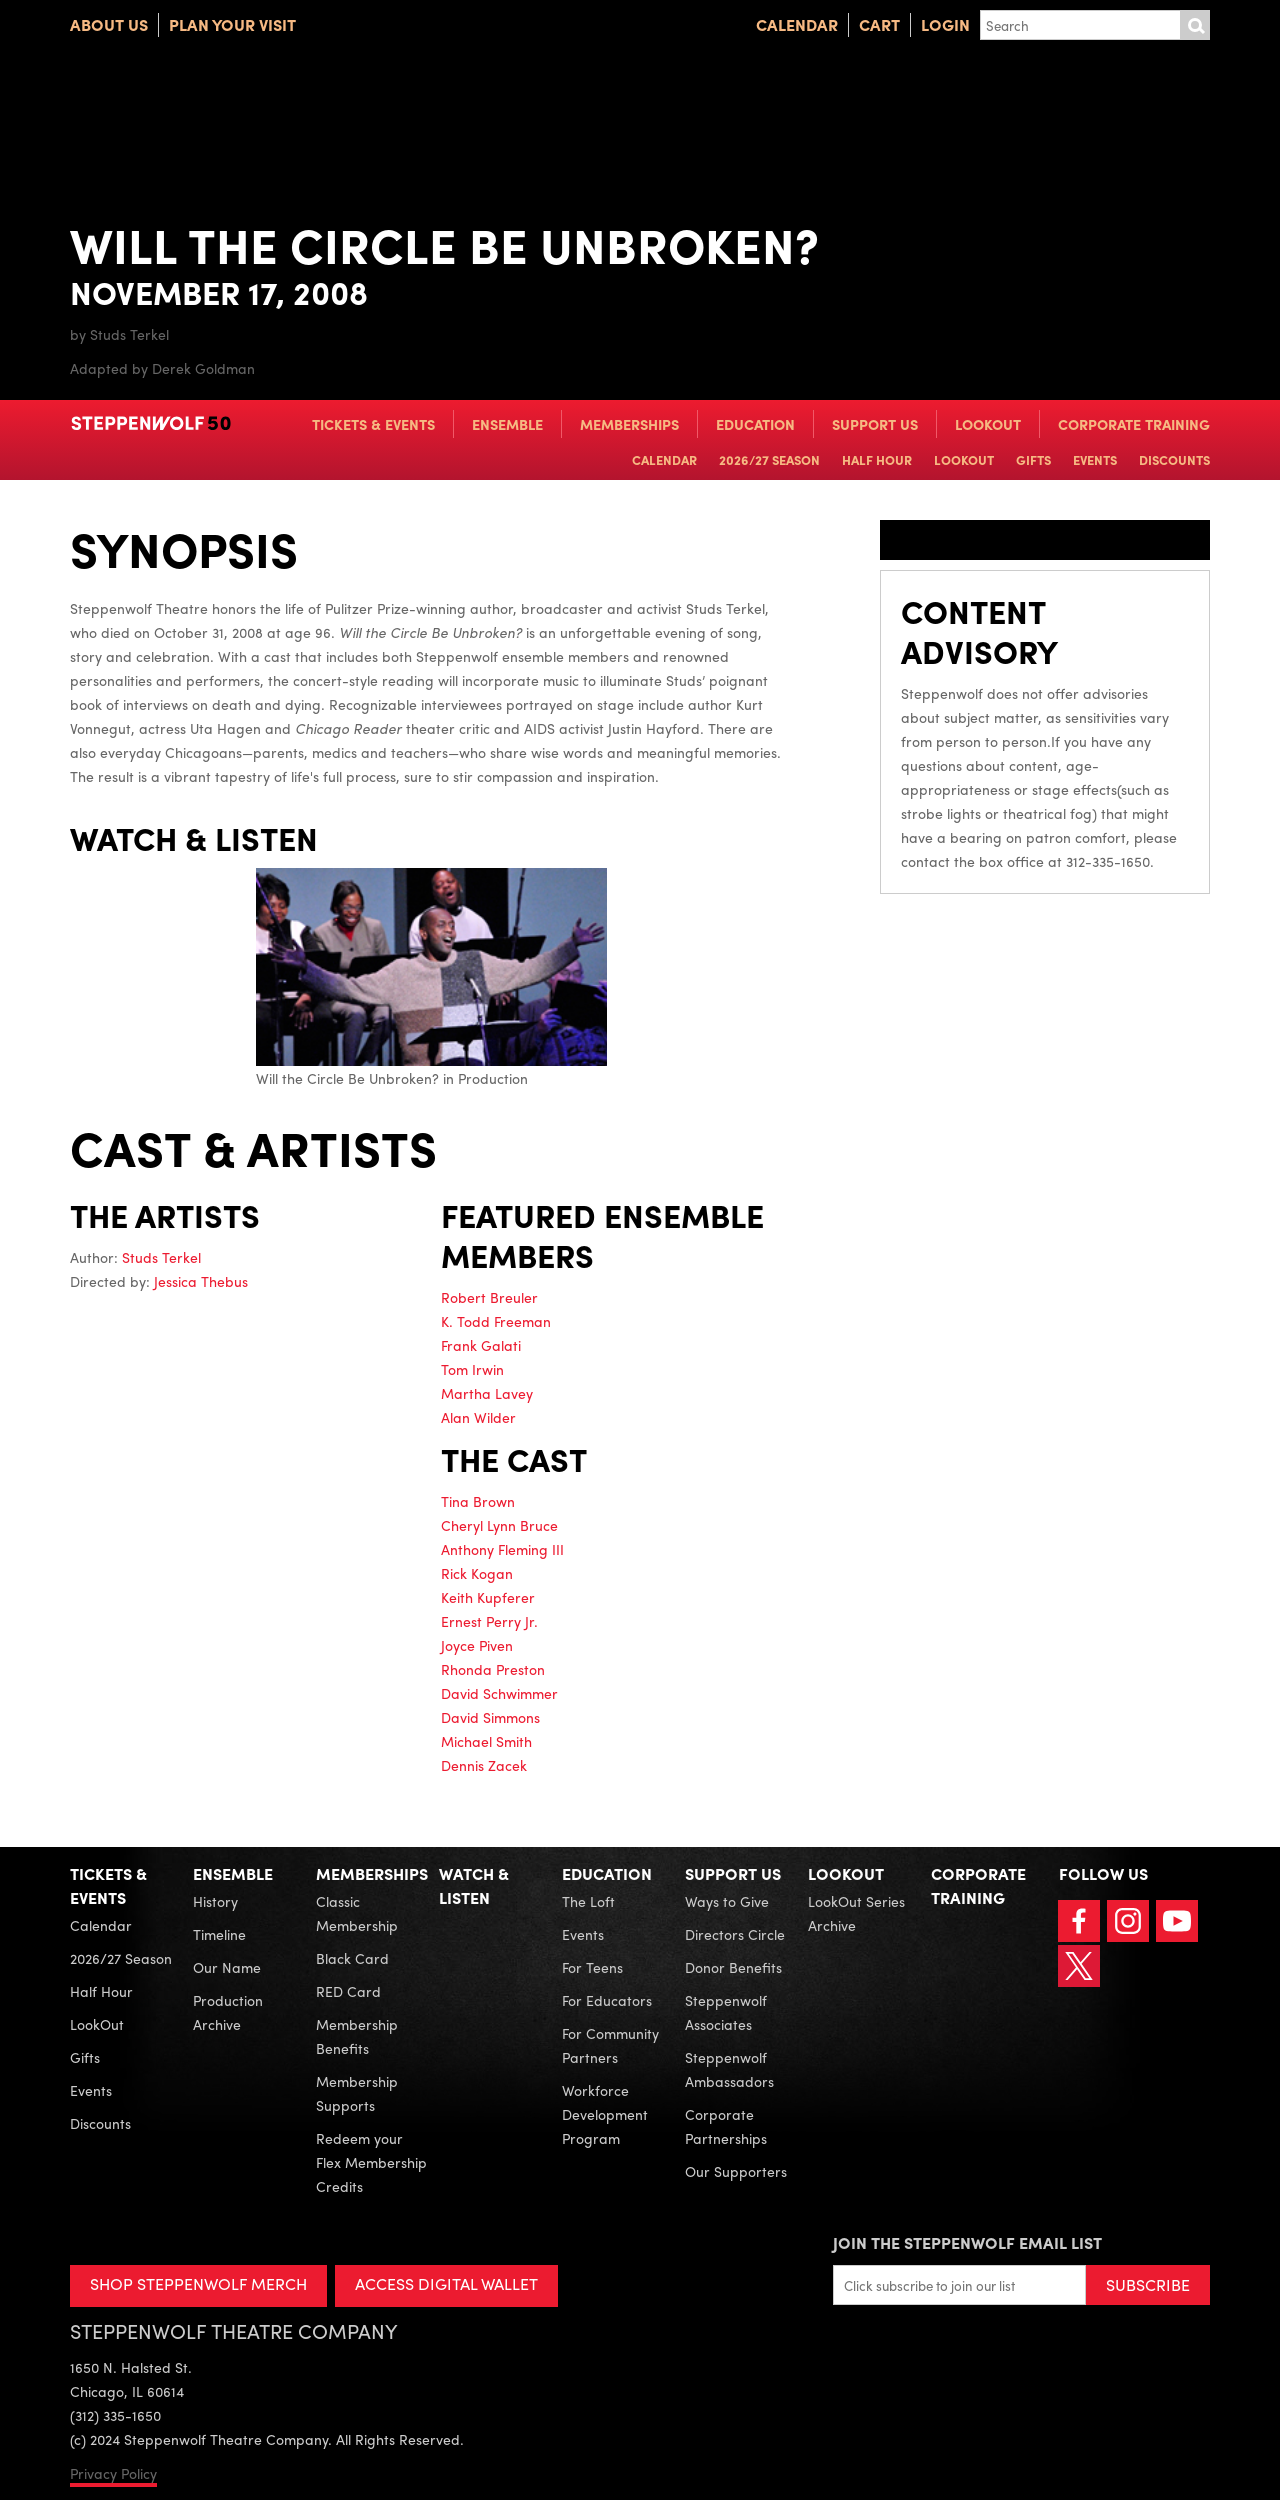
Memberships (629, 424)
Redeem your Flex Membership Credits (371, 2162)
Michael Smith (486, 1741)
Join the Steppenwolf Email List (967, 2242)
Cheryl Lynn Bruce (499, 1525)
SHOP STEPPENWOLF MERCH (198, 2283)
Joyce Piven (477, 1645)
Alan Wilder (478, 1417)
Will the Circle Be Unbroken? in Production (431, 977)
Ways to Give (727, 1901)
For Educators (607, 2000)
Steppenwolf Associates (726, 2012)
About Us (109, 24)
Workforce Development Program (605, 2114)
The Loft (588, 1901)
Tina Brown (478, 1501)
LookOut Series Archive (856, 1913)
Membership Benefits (357, 2036)
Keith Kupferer (488, 1597)
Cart (879, 24)
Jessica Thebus (201, 1281)
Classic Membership (357, 1913)
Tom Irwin (472, 1369)
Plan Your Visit (232, 24)
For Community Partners (610, 2045)
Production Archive (228, 2012)
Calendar (797, 24)
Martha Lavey (487, 1393)
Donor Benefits (733, 1967)
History (215, 1901)
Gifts (1033, 459)
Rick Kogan (477, 1573)
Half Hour (877, 459)
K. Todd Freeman (496, 1321)
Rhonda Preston (493, 1669)
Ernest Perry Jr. (489, 1621)
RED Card (348, 1991)
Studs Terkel (161, 1257)
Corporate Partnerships (726, 2126)
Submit (1195, 25)
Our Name (227, 1967)
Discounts (1174, 459)
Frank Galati (481, 1345)
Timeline (219, 1934)
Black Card (352, 1958)
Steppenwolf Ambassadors (729, 2069)
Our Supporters (736, 2171)
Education (755, 424)
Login (945, 24)
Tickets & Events (373, 424)
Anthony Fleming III (502, 1549)
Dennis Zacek (484, 1765)
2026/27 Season (769, 459)
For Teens (592, 1967)
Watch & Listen (474, 1885)
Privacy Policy (113, 2473)
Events (1095, 459)
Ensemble (507, 424)
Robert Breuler (489, 1297)
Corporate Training (1134, 424)
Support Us (875, 424)
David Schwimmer (499, 1693)
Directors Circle (735, 1934)
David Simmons (490, 1717)
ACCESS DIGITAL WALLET (446, 2283)
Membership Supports (357, 2093)
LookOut (988, 424)
